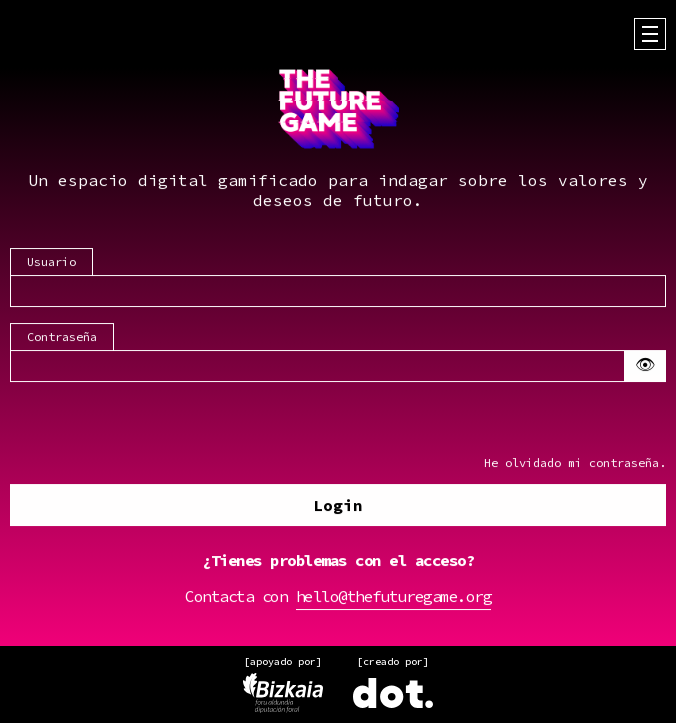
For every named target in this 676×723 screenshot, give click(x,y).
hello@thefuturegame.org (394, 597)
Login (338, 506)
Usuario (51, 262)
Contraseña (62, 337)
